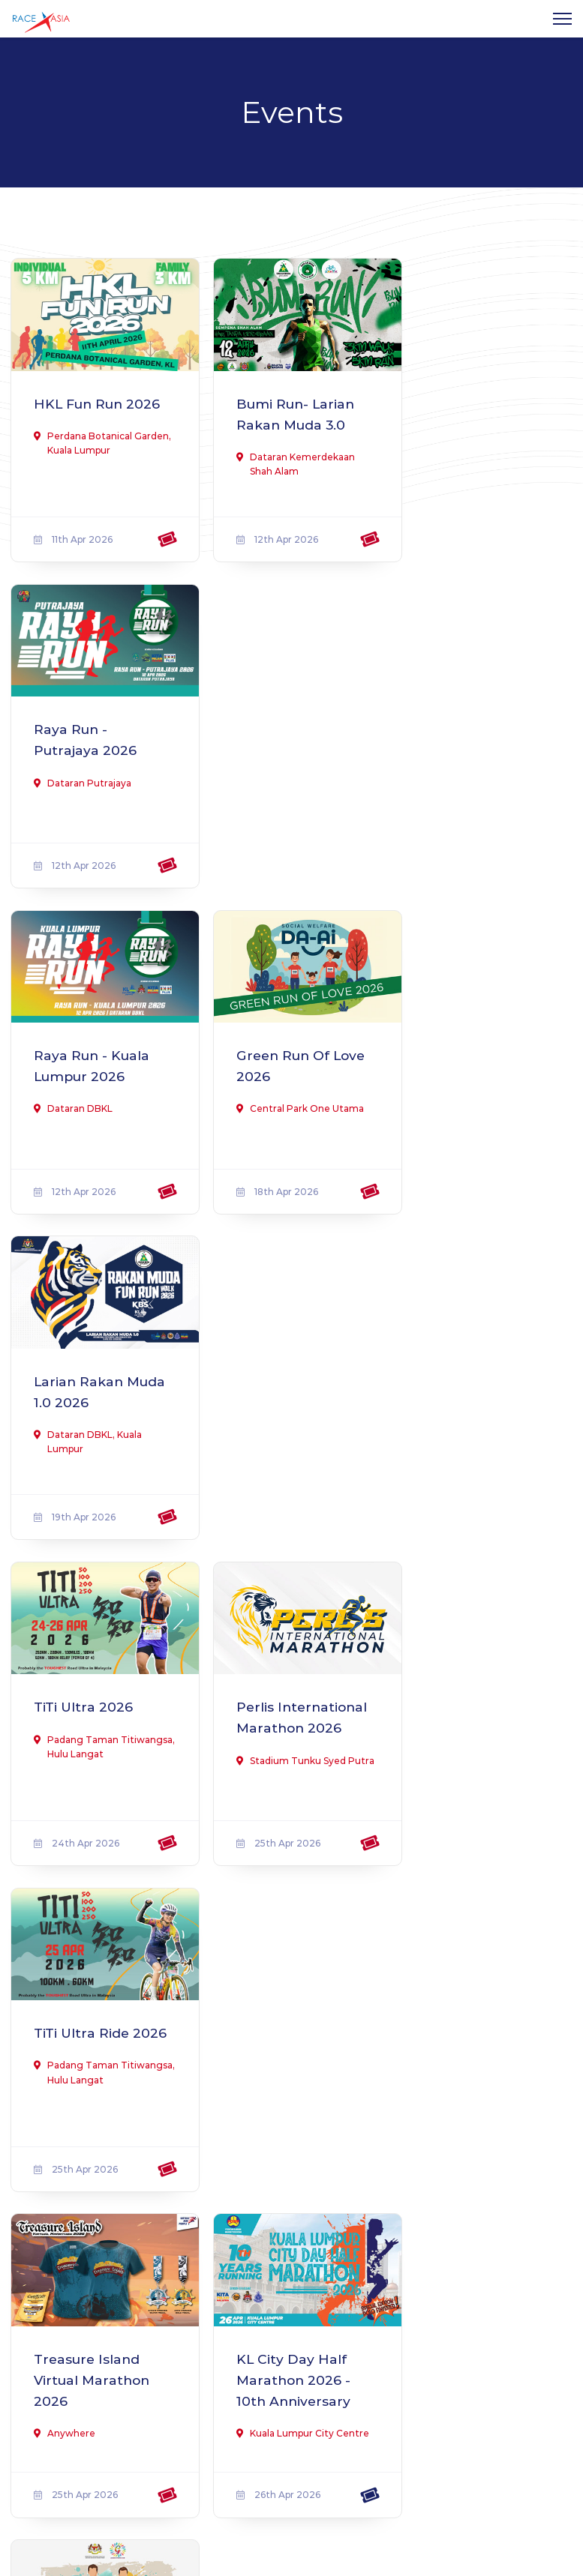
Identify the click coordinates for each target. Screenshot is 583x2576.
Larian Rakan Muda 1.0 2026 (468, 728)
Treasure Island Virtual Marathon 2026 (95, 1379)
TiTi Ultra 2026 (84, 1037)
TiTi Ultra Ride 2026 (466, 1048)
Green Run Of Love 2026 (275, 728)
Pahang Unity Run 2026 (99, 1689)
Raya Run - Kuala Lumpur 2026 (94, 728)
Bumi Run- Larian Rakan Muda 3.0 (288, 408)
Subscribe (461, 2448)
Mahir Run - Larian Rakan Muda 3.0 (99, 2009)
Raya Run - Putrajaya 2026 (470, 408)
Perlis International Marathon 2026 (281, 1059)
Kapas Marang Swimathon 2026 (477, 1689)
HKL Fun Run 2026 (82, 408)
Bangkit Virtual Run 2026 (279, 1689)
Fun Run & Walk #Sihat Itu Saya (474, 1368)
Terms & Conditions (403, 2325)
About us (375, 2282)
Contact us (379, 2303)
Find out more (79, 2332)
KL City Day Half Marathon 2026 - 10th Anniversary (285, 1379)
